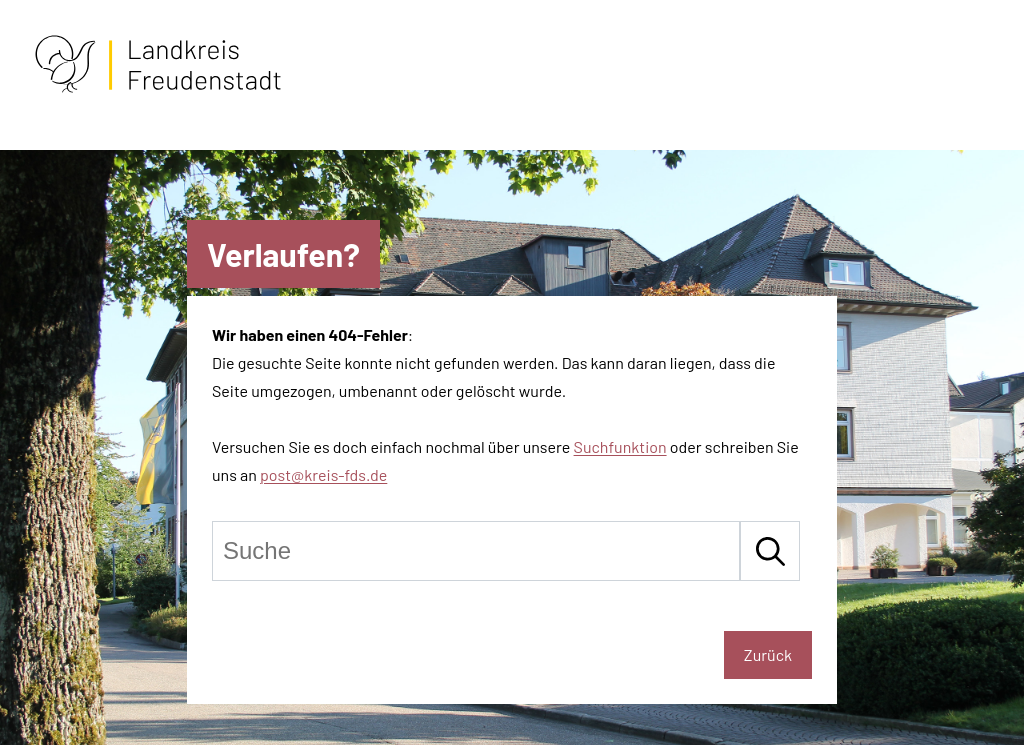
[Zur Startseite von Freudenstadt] (158, 88)
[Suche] (476, 551)
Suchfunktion (620, 446)
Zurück (768, 654)
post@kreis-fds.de (323, 474)
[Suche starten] (770, 551)
